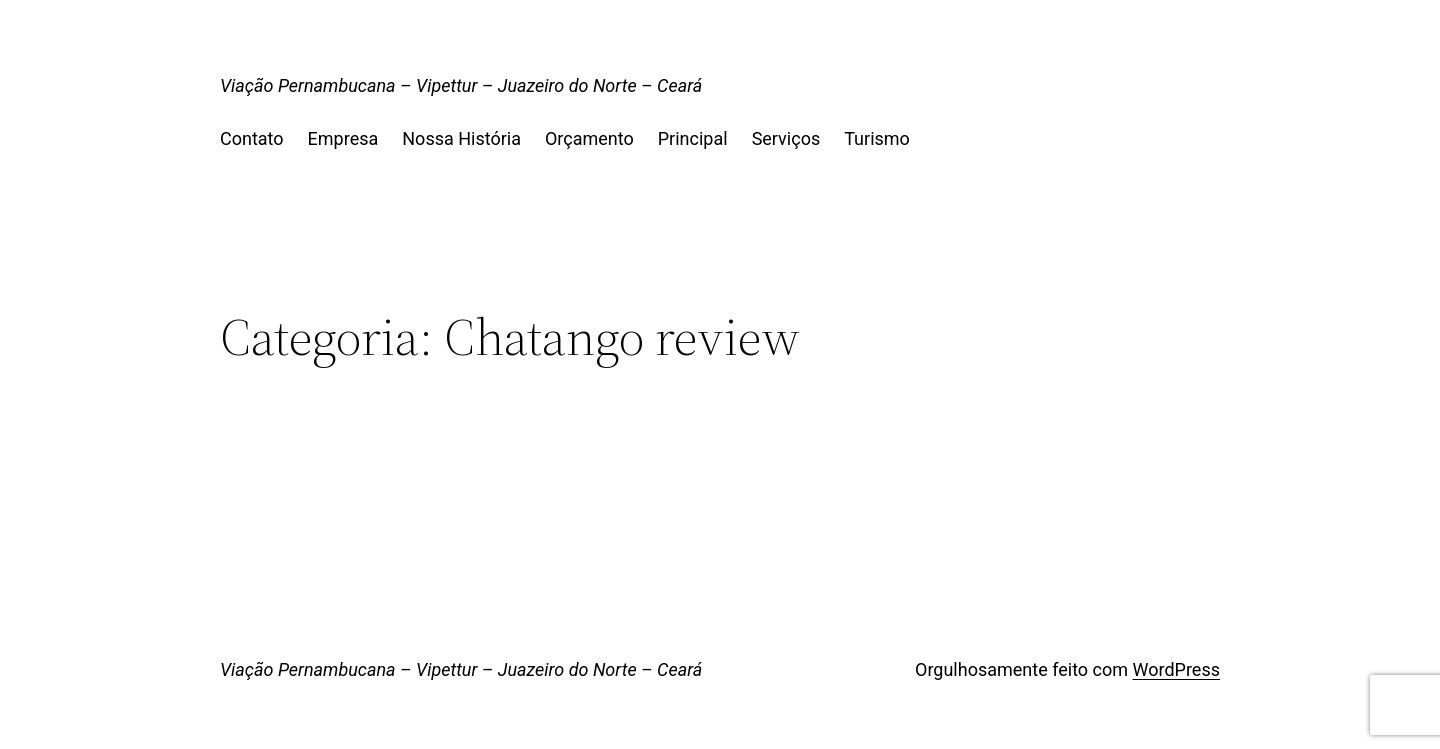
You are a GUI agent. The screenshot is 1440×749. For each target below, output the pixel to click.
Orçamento (589, 138)
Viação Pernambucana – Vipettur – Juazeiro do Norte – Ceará (461, 85)
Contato (252, 138)
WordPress (1176, 669)
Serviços (786, 138)
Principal (693, 138)
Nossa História (461, 138)
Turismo (877, 138)
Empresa (343, 138)
